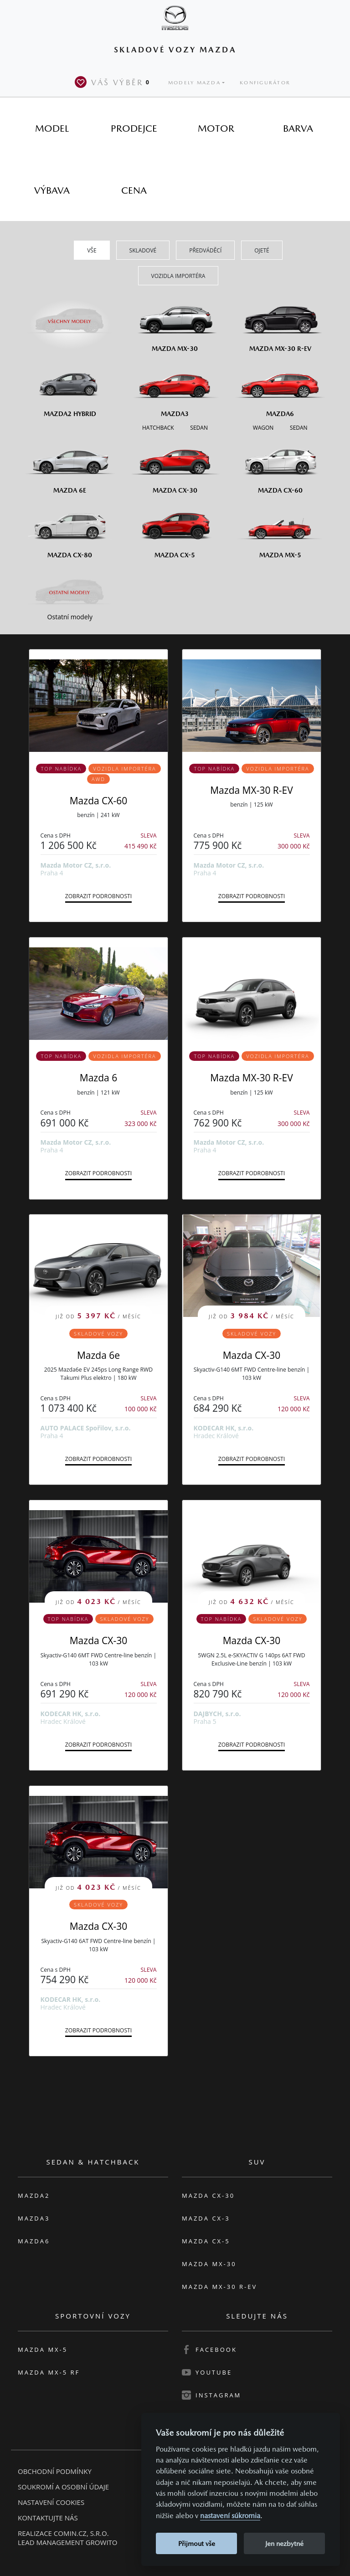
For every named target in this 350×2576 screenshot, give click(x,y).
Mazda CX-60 (99, 800)
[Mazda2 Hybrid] (70, 387)
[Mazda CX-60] (280, 464)
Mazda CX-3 (206, 2218)
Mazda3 (34, 2218)
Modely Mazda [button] (194, 83)
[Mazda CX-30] (175, 464)
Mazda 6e (98, 1355)
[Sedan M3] (198, 427)
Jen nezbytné (284, 2543)
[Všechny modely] (70, 316)
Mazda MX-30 (209, 2264)
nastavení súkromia (230, 2515)
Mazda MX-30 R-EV (251, 790)
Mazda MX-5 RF (49, 2372)
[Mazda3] (175, 387)
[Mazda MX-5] (280, 529)
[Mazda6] (280, 387)
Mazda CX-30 (252, 1355)
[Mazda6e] (70, 464)
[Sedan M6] (297, 427)
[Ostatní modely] (70, 592)
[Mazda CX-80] (70, 529)
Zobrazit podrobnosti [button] (98, 896)
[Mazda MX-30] (175, 323)
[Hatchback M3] (158, 427)
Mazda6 (34, 2241)
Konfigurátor (265, 83)
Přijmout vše (196, 2543)
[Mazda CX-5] (175, 529)
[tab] (52, 128)
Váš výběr (114, 82)
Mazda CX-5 (206, 2241)
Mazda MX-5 (42, 2349)
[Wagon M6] (263, 427)
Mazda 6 (98, 1077)
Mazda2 (34, 2195)
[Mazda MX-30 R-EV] (280, 323)
